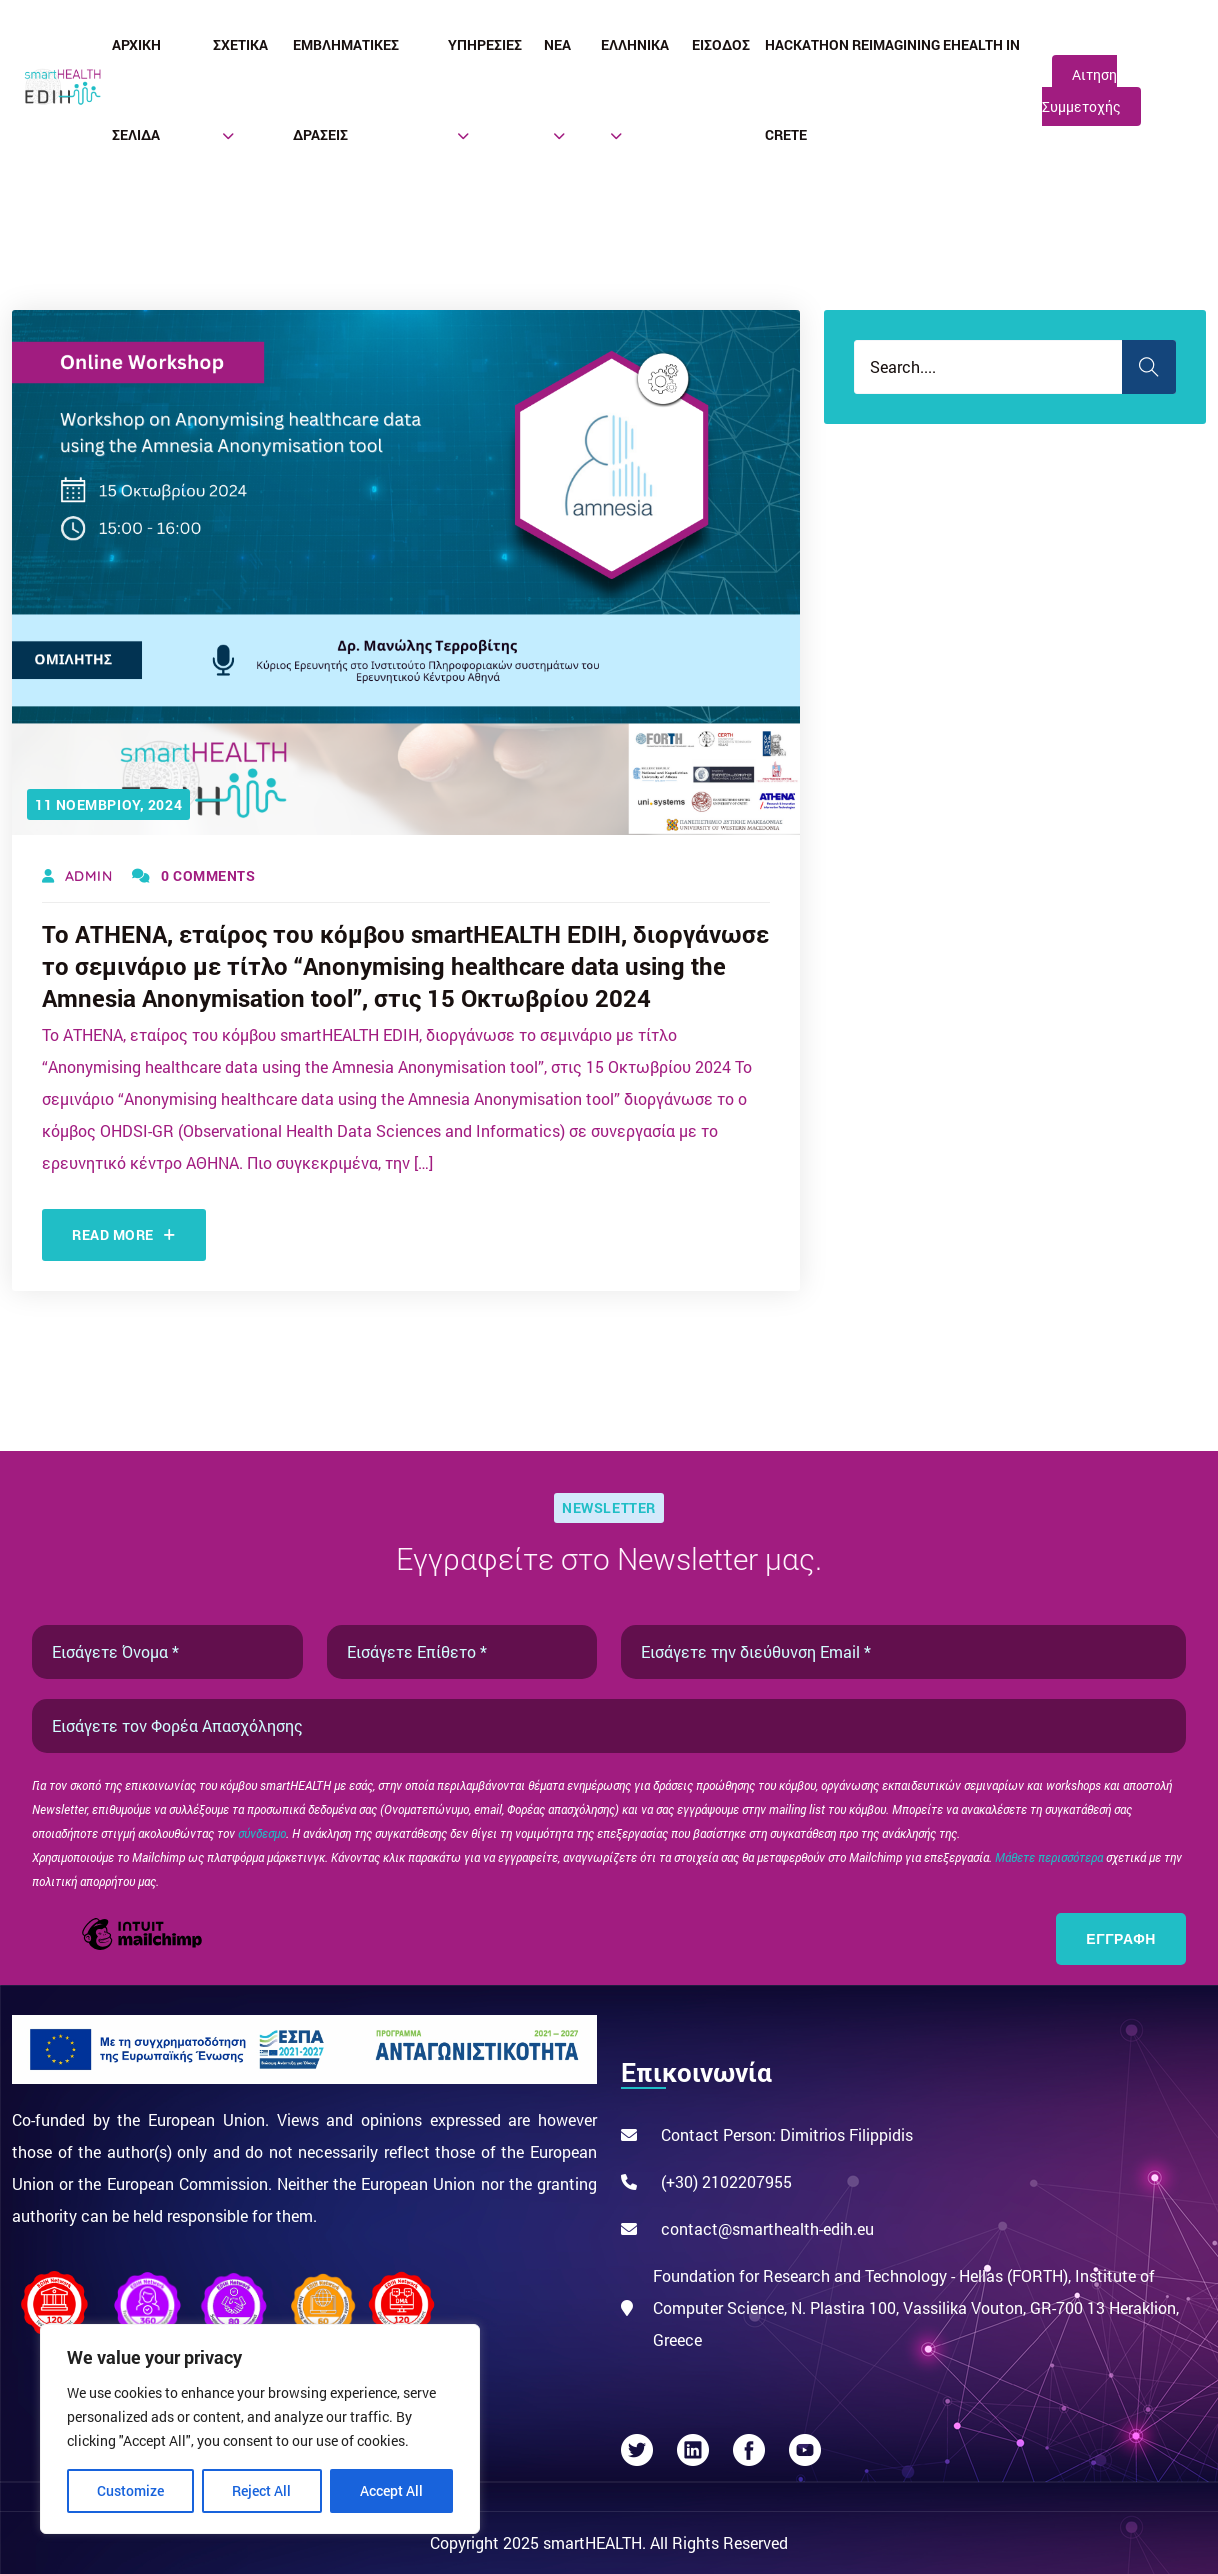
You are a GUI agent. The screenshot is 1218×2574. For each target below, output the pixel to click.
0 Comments (193, 875)
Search (1149, 367)
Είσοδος (721, 44)
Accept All (391, 2490)
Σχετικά (240, 44)
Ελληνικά (635, 44)
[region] (260, 2429)
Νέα (557, 44)
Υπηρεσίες (485, 44)
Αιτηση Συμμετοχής (1081, 90)
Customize (130, 2490)
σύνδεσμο (262, 1833)
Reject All (261, 2490)
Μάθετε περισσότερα (1050, 1857)
